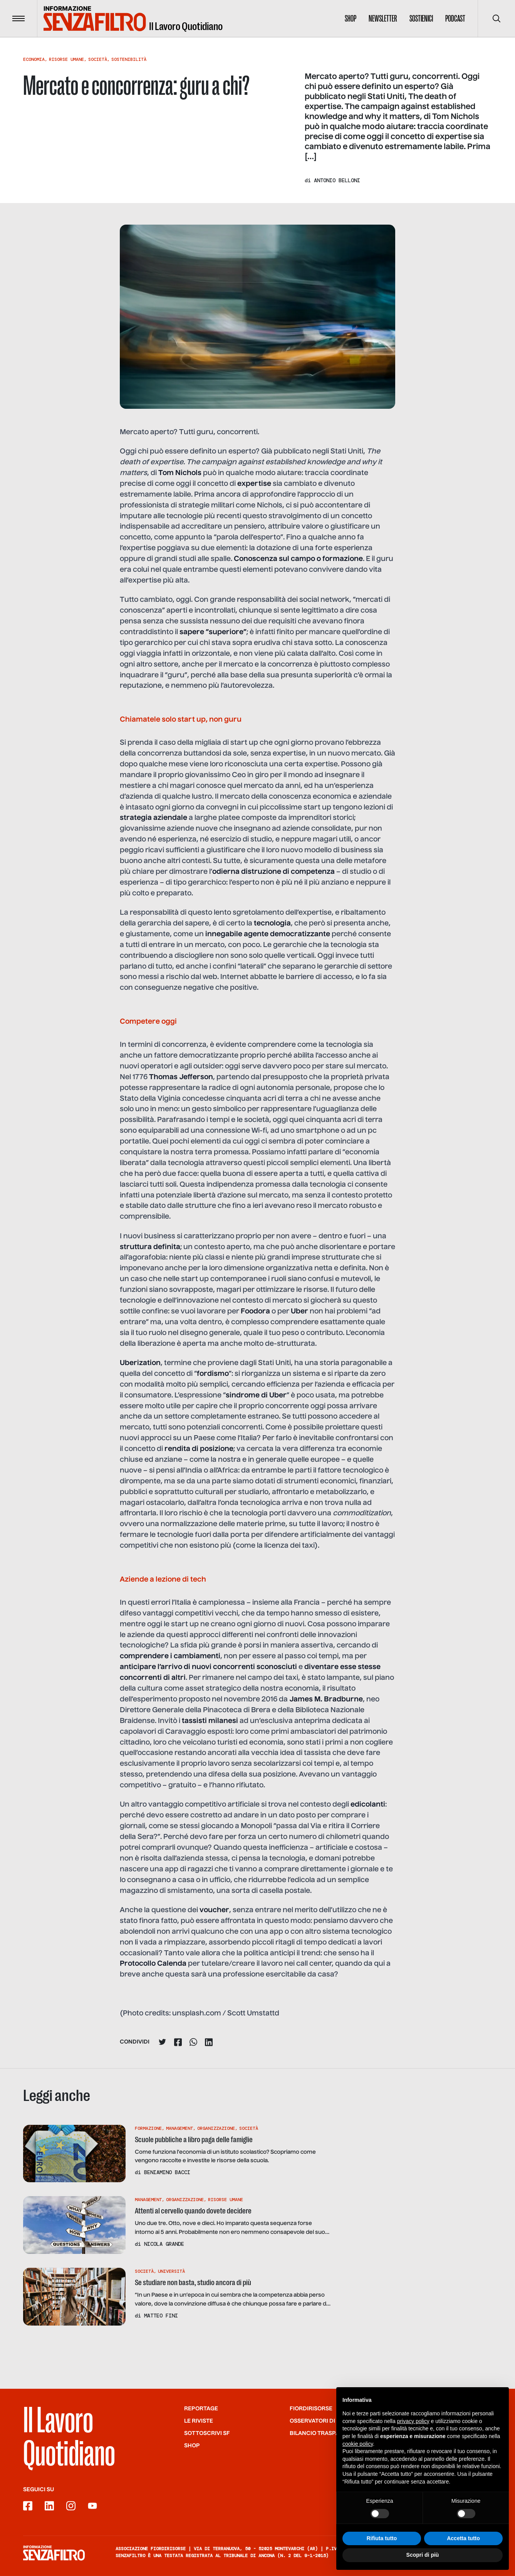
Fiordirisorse (311, 2408)
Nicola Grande (164, 2243)
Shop (350, 18)
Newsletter (383, 18)
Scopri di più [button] (422, 2555)
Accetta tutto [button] (463, 2538)
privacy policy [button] (413, 2421)
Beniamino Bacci (167, 2172)
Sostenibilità (128, 59)
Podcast (455, 18)
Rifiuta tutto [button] (382, 2538)
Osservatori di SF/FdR (323, 2421)
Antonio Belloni (337, 180)
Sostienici (421, 18)
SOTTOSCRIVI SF (207, 2433)
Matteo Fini (161, 2315)
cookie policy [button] (357, 2444)
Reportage (201, 2408)
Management (179, 2128)
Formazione (148, 2128)
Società (97, 59)
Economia (34, 59)
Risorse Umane (66, 59)
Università (171, 2271)
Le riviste (198, 2421)
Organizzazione (216, 2128)
